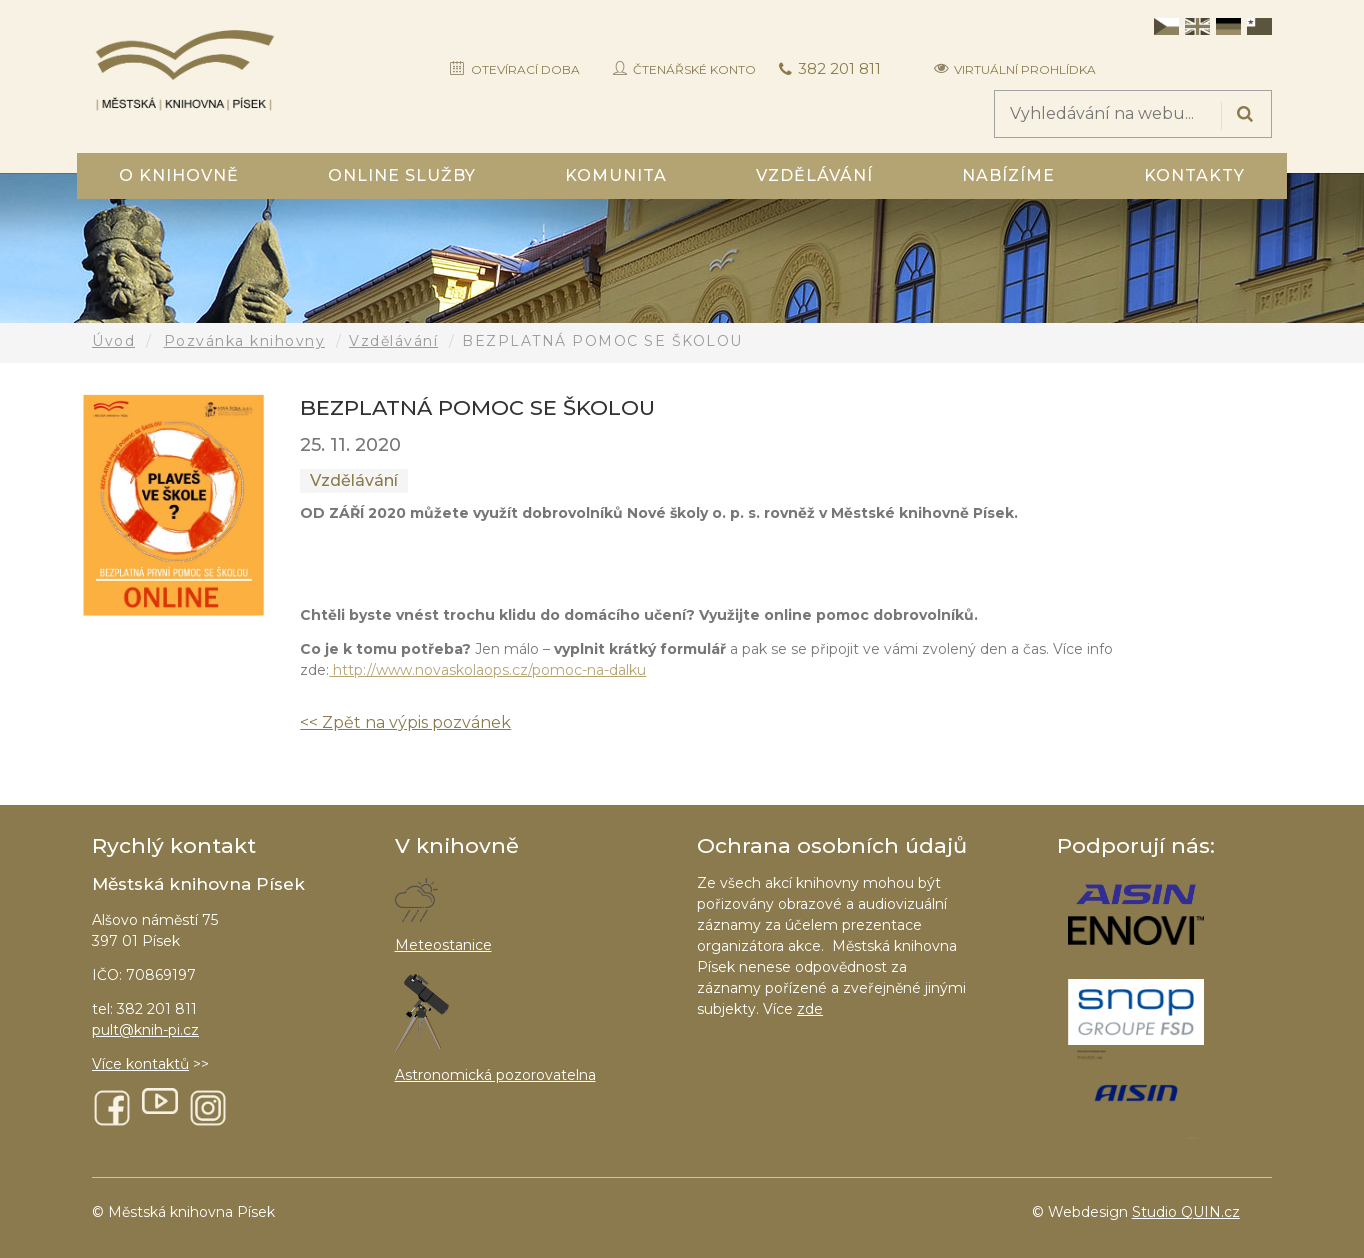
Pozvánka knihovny (245, 341)
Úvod (113, 341)
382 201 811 (839, 68)
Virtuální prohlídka (1025, 69)
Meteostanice (443, 945)
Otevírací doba (525, 69)
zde (810, 1009)
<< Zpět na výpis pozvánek (405, 722)
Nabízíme (1008, 175)
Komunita (616, 175)
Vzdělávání (814, 175)
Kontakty (1194, 175)
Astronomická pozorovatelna (495, 1075)
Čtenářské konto (694, 69)
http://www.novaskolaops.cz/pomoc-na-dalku (487, 670)
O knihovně (179, 175)
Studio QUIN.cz (1186, 1212)
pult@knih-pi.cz (145, 1030)
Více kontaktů (140, 1064)
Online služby (402, 175)
